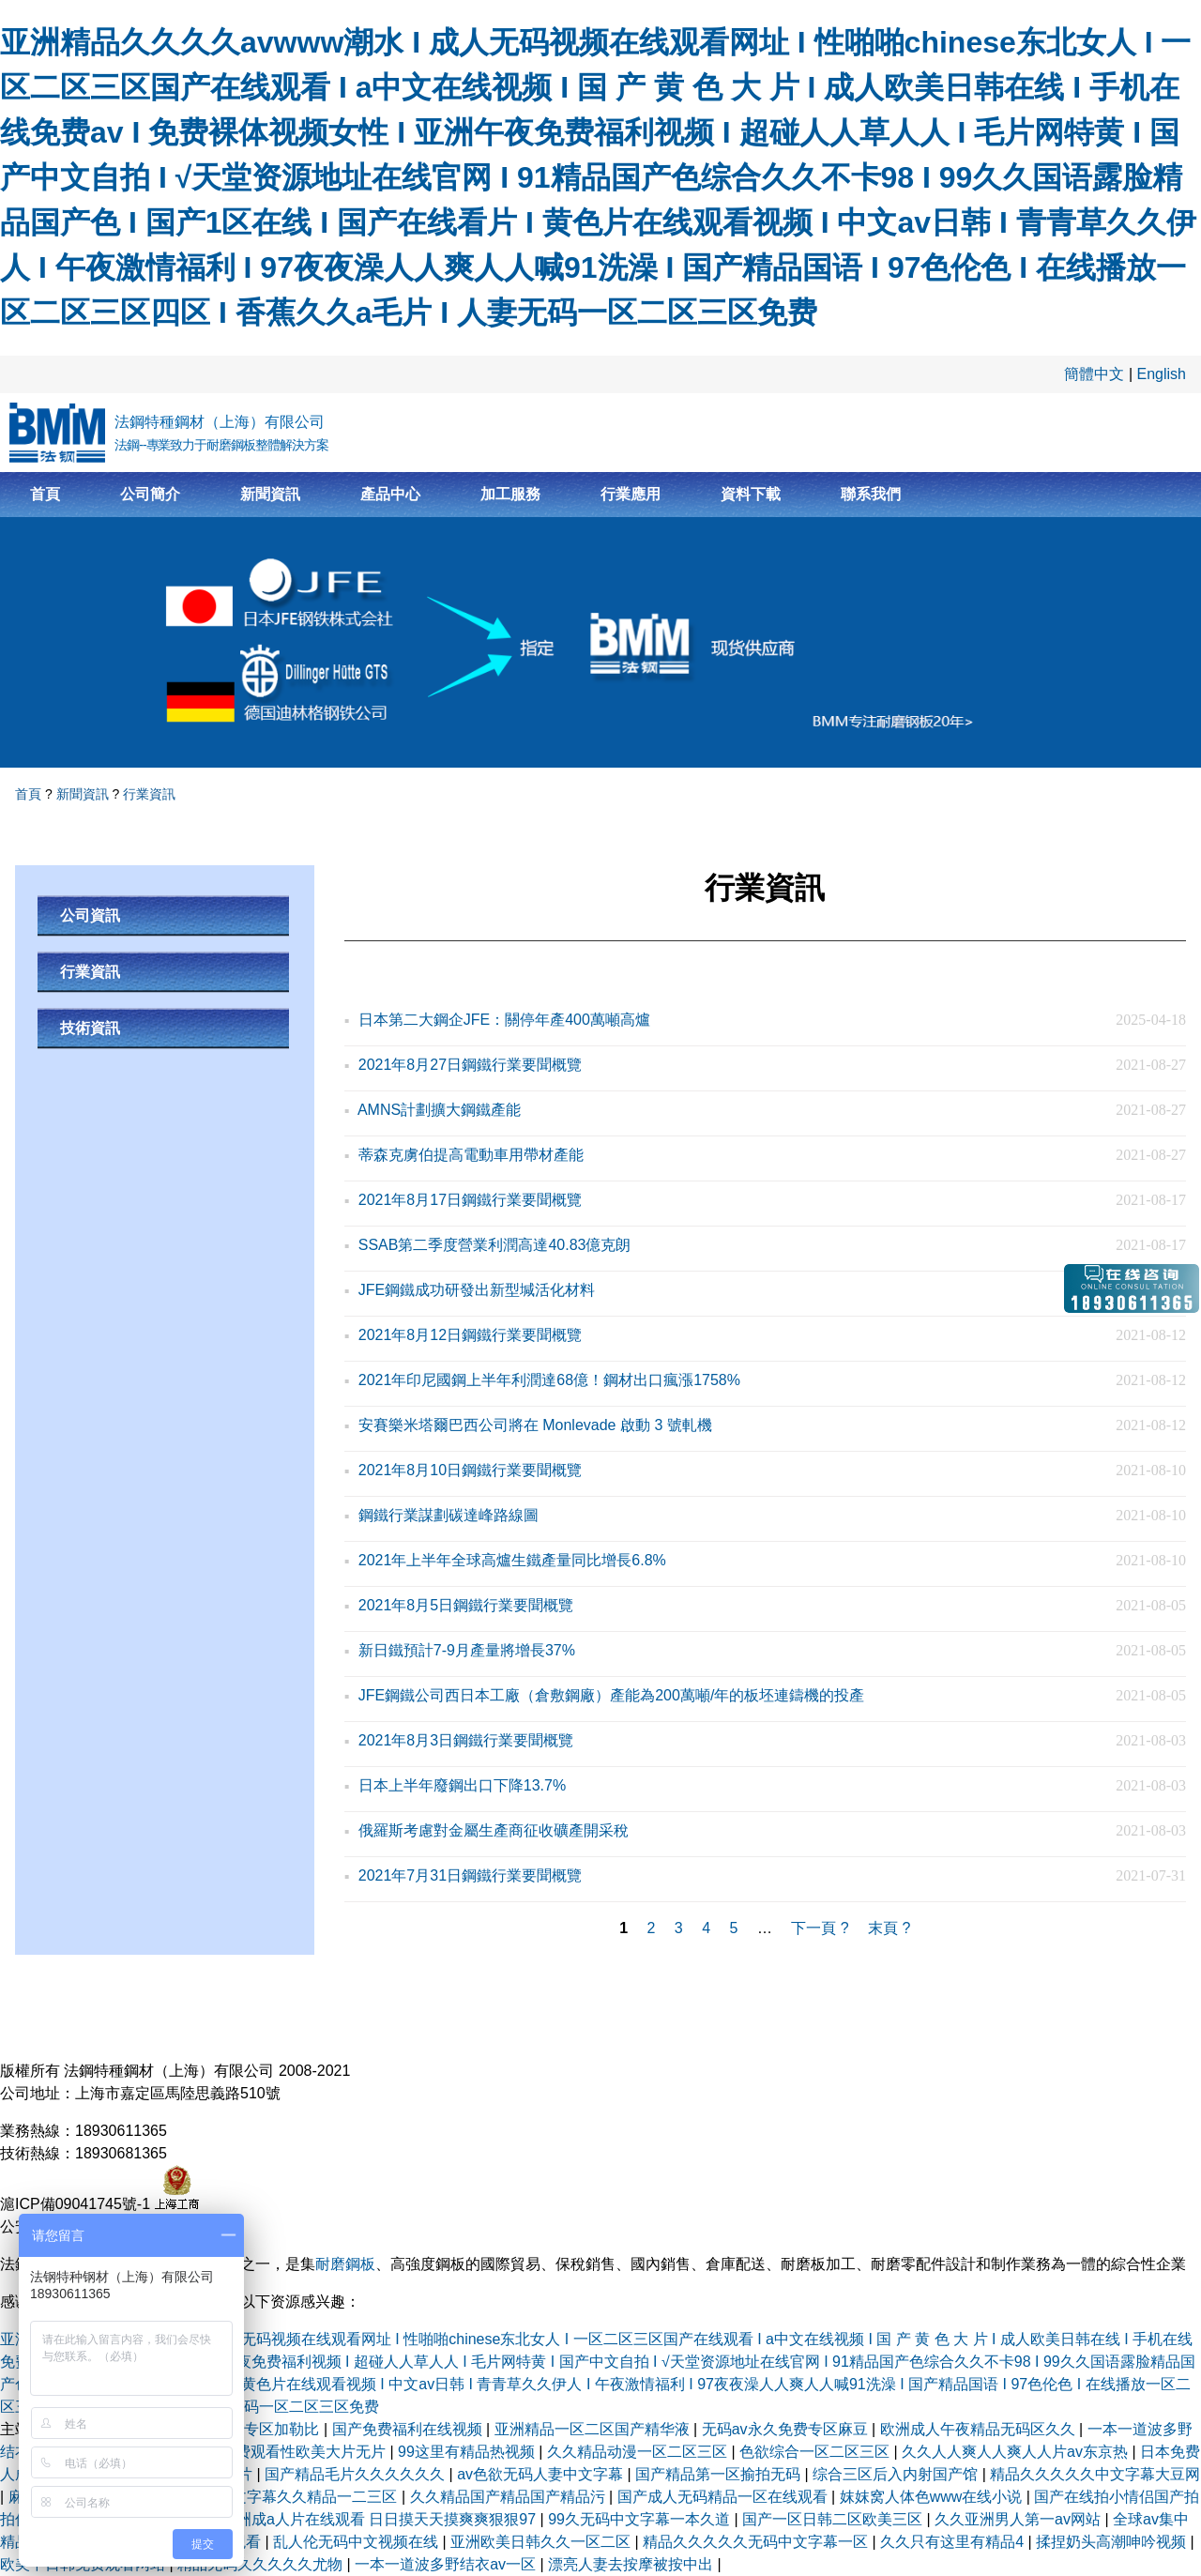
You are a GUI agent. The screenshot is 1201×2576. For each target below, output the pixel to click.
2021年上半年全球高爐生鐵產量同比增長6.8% (512, 1560)
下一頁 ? (819, 1928)
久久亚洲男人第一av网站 (1019, 2519)
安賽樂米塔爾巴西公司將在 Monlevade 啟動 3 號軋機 (535, 1425)
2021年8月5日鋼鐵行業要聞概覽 (465, 1605)
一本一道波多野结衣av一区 (447, 2564)
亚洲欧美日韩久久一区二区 (542, 2542)
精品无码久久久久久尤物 (261, 2564)
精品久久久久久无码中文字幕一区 (757, 2542)
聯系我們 (871, 494)
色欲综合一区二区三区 (816, 2452)
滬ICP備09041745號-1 (77, 2204)
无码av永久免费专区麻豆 (787, 2429)
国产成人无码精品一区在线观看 (724, 2497)
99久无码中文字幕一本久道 (641, 2519)
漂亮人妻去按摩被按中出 (632, 2564)
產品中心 (390, 494)
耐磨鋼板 (345, 2264)
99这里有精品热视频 (468, 2452)
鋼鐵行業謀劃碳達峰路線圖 (448, 1515)
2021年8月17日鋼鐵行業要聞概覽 (470, 1200)
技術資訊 (90, 1028)
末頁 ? (889, 1928)
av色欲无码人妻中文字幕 (542, 2474)
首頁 (45, 494)
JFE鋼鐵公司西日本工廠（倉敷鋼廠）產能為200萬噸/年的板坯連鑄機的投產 (611, 1695)
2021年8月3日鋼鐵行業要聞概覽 (465, 1740)
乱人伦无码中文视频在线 (357, 2542)
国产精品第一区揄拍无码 (719, 2474)
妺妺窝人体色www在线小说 (933, 2497)
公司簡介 (150, 494)
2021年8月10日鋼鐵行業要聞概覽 (470, 1470)
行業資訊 (149, 793)
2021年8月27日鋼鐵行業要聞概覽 (470, 1065)
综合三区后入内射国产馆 (897, 2474)
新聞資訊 (270, 494)
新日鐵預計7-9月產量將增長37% (466, 1650)
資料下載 (751, 494)
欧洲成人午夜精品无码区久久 (979, 2429)
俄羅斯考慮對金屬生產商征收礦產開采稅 (493, 1830)
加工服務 (510, 494)
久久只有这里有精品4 (953, 2542)
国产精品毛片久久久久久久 (356, 2474)
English (1161, 374)
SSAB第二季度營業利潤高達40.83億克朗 (494, 1245)
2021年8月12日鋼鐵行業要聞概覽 (470, 1335)
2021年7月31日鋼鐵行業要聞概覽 (470, 1875)
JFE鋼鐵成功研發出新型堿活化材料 (476, 1290)
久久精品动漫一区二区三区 (639, 2452)
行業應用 (630, 494)
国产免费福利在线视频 (409, 2429)
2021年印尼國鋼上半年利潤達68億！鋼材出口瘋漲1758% (549, 1380)
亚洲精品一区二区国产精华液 (593, 2429)
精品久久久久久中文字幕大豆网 (1095, 2474)
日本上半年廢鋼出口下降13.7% (462, 1785)
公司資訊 (90, 915)
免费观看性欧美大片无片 (304, 2452)
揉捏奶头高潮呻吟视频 (1113, 2542)
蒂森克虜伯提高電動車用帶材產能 (471, 1155)
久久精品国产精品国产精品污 (509, 2497)
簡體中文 (1094, 374)
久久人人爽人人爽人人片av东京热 (1017, 2452)
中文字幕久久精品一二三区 (309, 2497)
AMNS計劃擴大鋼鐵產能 (439, 1110)
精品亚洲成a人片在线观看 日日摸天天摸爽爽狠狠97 (365, 2519)
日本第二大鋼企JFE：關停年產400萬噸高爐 (504, 1020)
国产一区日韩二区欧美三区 (834, 2519)
